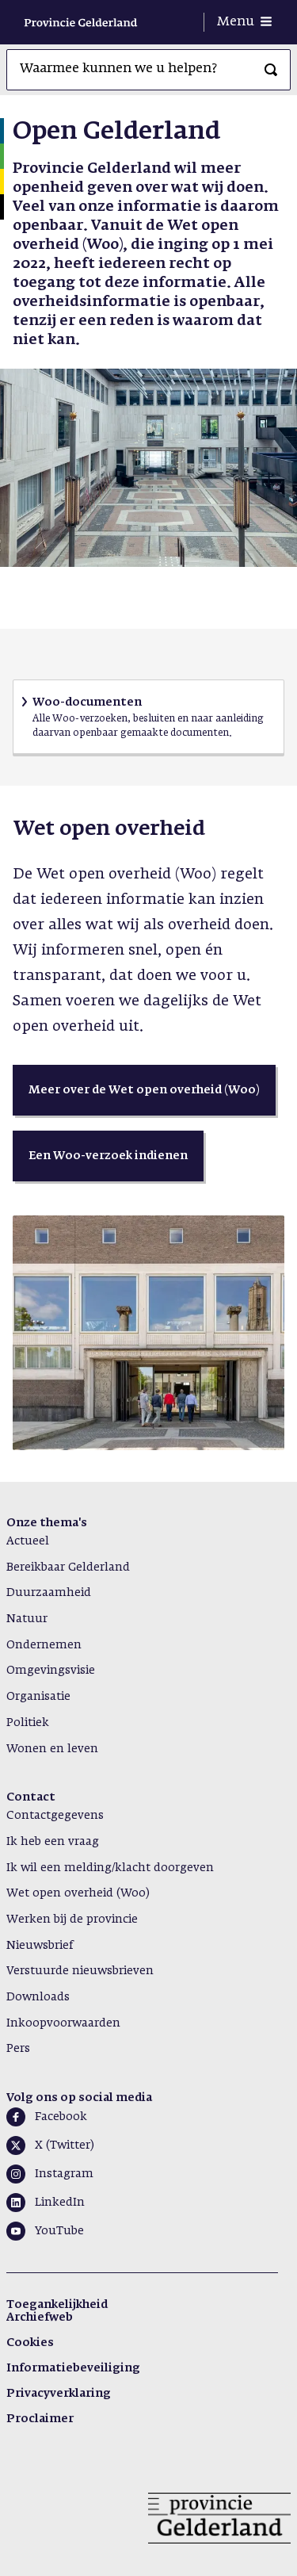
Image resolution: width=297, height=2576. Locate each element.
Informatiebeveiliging (73, 2368)
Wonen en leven (52, 1749)
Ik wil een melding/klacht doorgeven (110, 1868)
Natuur (27, 1619)
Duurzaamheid (48, 1592)
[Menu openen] (244, 22)
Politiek (27, 1722)
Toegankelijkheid (57, 2304)
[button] (144, 1090)
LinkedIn (60, 2202)
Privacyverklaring (58, 2393)
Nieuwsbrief (39, 1945)
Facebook (61, 2116)
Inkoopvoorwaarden (63, 2023)
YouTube (59, 2231)
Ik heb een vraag (52, 1841)
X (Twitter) (64, 2145)
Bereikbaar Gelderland (68, 1567)
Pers (18, 2048)
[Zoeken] (271, 70)
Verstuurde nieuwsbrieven (80, 1971)
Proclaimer (40, 2419)
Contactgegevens (55, 1815)
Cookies (30, 2342)
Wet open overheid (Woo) (78, 1893)
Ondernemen (44, 1645)
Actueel (27, 1541)
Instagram (64, 2174)
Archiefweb (39, 2317)
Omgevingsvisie (50, 1670)
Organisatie (38, 1696)
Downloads (38, 1997)
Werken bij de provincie (72, 1919)
